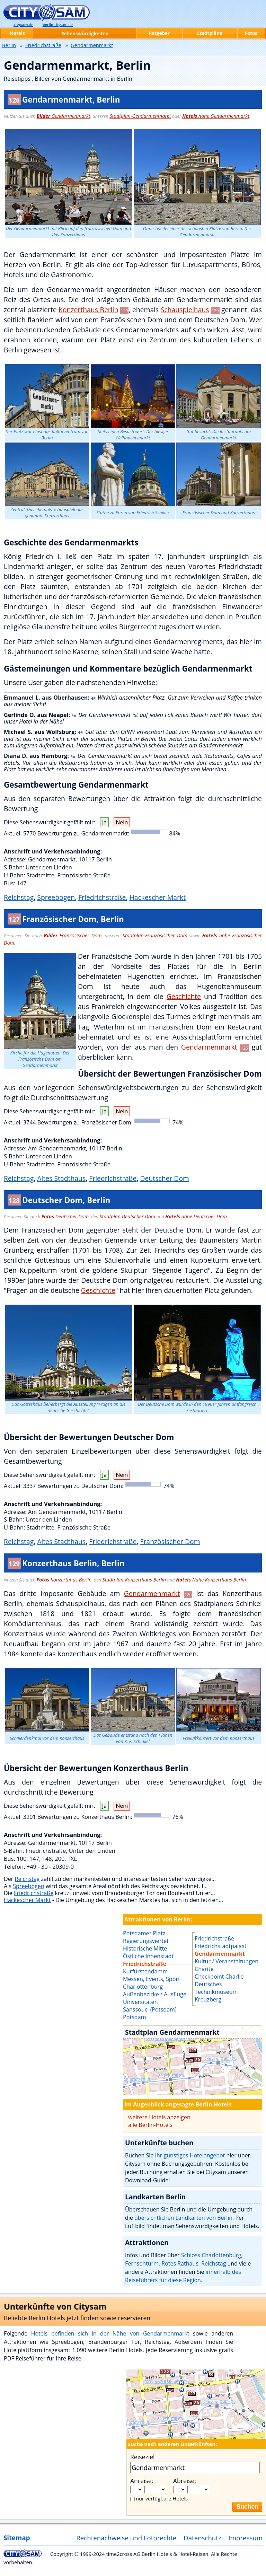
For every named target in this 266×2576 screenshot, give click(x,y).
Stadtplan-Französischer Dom (155, 935)
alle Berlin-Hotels (150, 2125)
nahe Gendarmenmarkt (215, 116)
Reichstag (19, 897)
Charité (204, 1969)
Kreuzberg (208, 1999)
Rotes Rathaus (179, 2263)
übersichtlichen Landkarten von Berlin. (184, 2218)
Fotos (251, 33)
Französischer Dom (72, 935)
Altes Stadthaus (61, 1178)
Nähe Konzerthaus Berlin (211, 1579)
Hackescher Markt (157, 897)
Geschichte (184, 996)
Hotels (17, 33)
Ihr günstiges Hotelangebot (190, 2155)
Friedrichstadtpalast (220, 1946)
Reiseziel (142, 2457)
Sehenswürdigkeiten (84, 33)
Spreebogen (56, 897)
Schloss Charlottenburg (211, 2255)
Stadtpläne (209, 33)
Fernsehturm (142, 2263)
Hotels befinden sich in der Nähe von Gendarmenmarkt (110, 2333)
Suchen (247, 2506)
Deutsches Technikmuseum (216, 1988)
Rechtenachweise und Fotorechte (126, 2537)
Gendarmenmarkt (63, 116)
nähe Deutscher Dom (196, 1216)
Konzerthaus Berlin (88, 309)
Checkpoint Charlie (219, 1976)
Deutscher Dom (164, 1178)
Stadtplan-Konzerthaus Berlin (134, 1579)
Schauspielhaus (185, 309)
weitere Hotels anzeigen (159, 2117)
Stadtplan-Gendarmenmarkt (140, 116)
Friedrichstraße (102, 897)
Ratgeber (159, 33)
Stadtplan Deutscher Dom (127, 1216)
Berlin (9, 45)
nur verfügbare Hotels (162, 2498)
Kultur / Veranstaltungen (226, 1961)
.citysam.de (58, 24)
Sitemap (16, 2537)
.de (23, 24)
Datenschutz (202, 2537)
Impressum (246, 2537)
